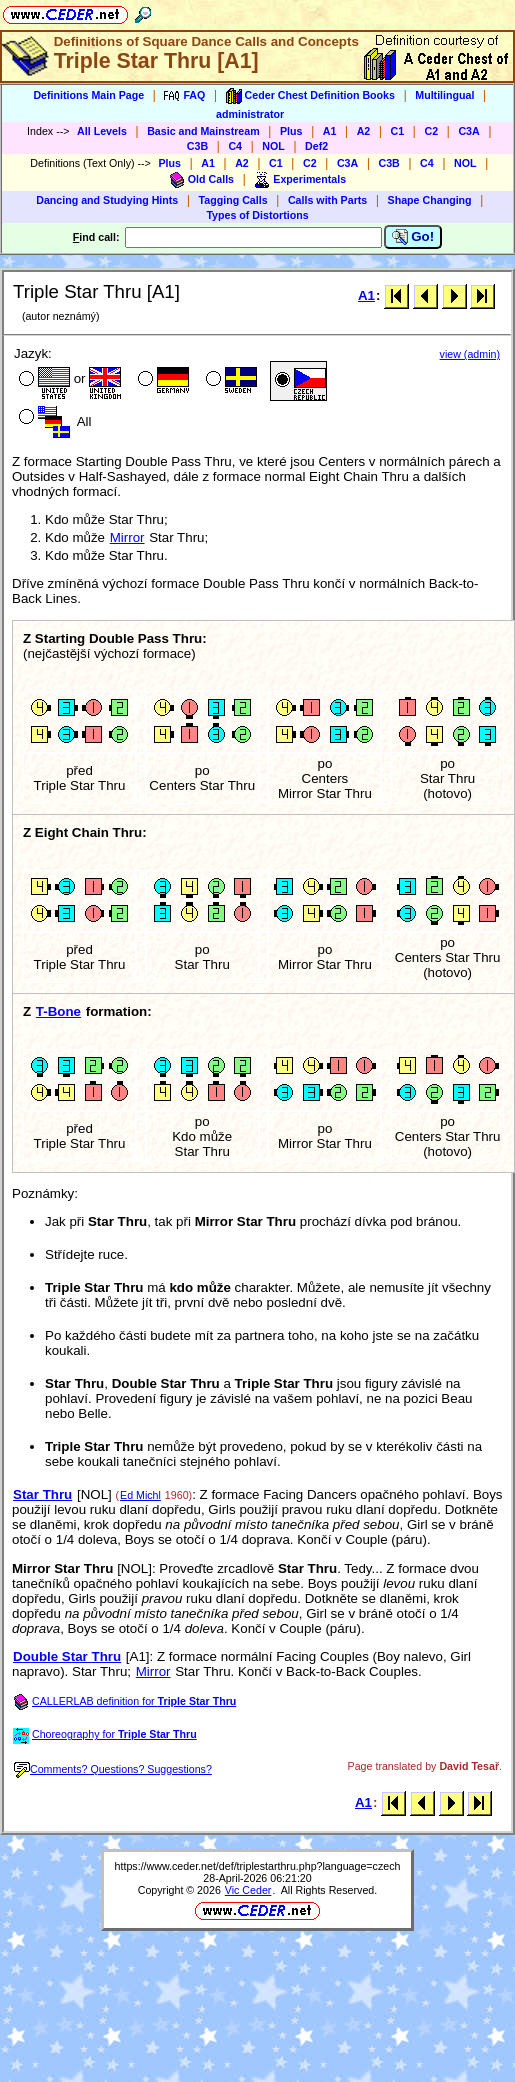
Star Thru (42, 1494)
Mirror (127, 537)
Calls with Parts (327, 200)
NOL (273, 146)
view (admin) (470, 354)
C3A (468, 131)
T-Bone (58, 1011)
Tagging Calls (233, 200)
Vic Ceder (248, 1890)
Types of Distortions (257, 215)
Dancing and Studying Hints (107, 200)
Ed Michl (140, 1495)
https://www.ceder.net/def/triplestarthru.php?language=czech (258, 1866)
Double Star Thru (67, 1656)
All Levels (102, 131)
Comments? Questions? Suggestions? (113, 1769)
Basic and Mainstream (203, 131)
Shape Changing (430, 200)
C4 (235, 146)
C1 (398, 131)
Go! (413, 237)
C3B (197, 146)
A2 (364, 131)
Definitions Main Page (88, 95)
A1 (330, 131)
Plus (291, 131)
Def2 (316, 146)
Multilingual (444, 95)
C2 (431, 131)
